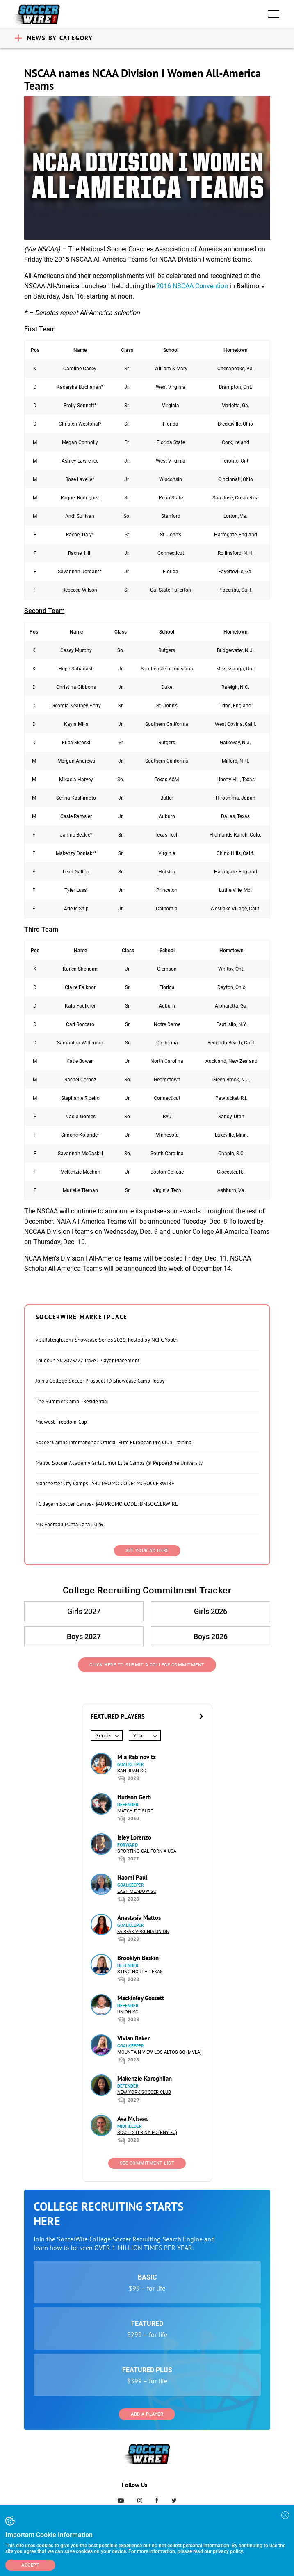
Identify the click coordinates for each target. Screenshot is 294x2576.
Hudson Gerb (134, 1797)
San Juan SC (131, 1771)
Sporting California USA (146, 1851)
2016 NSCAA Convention (192, 286)
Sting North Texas (140, 1971)
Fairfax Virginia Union (143, 1931)
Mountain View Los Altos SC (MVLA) (159, 2052)
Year (138, 1736)
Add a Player (147, 2414)
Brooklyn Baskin (138, 1958)
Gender (103, 1736)
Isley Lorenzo (134, 1837)
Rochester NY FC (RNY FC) (147, 2132)
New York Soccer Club (144, 2092)
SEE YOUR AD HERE (147, 1550)
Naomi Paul (132, 1877)
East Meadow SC (136, 1891)
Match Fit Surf (135, 1811)
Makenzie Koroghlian (144, 2078)
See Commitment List (147, 2163)
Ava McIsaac (132, 2118)
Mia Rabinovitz (136, 1757)
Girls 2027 (83, 1611)
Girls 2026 (210, 1611)
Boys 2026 (211, 1636)
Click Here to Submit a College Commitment (147, 1665)
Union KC (127, 2012)
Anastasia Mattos (139, 1918)
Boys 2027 (84, 1636)
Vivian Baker (133, 2038)
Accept (30, 2565)
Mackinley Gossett (140, 1998)
